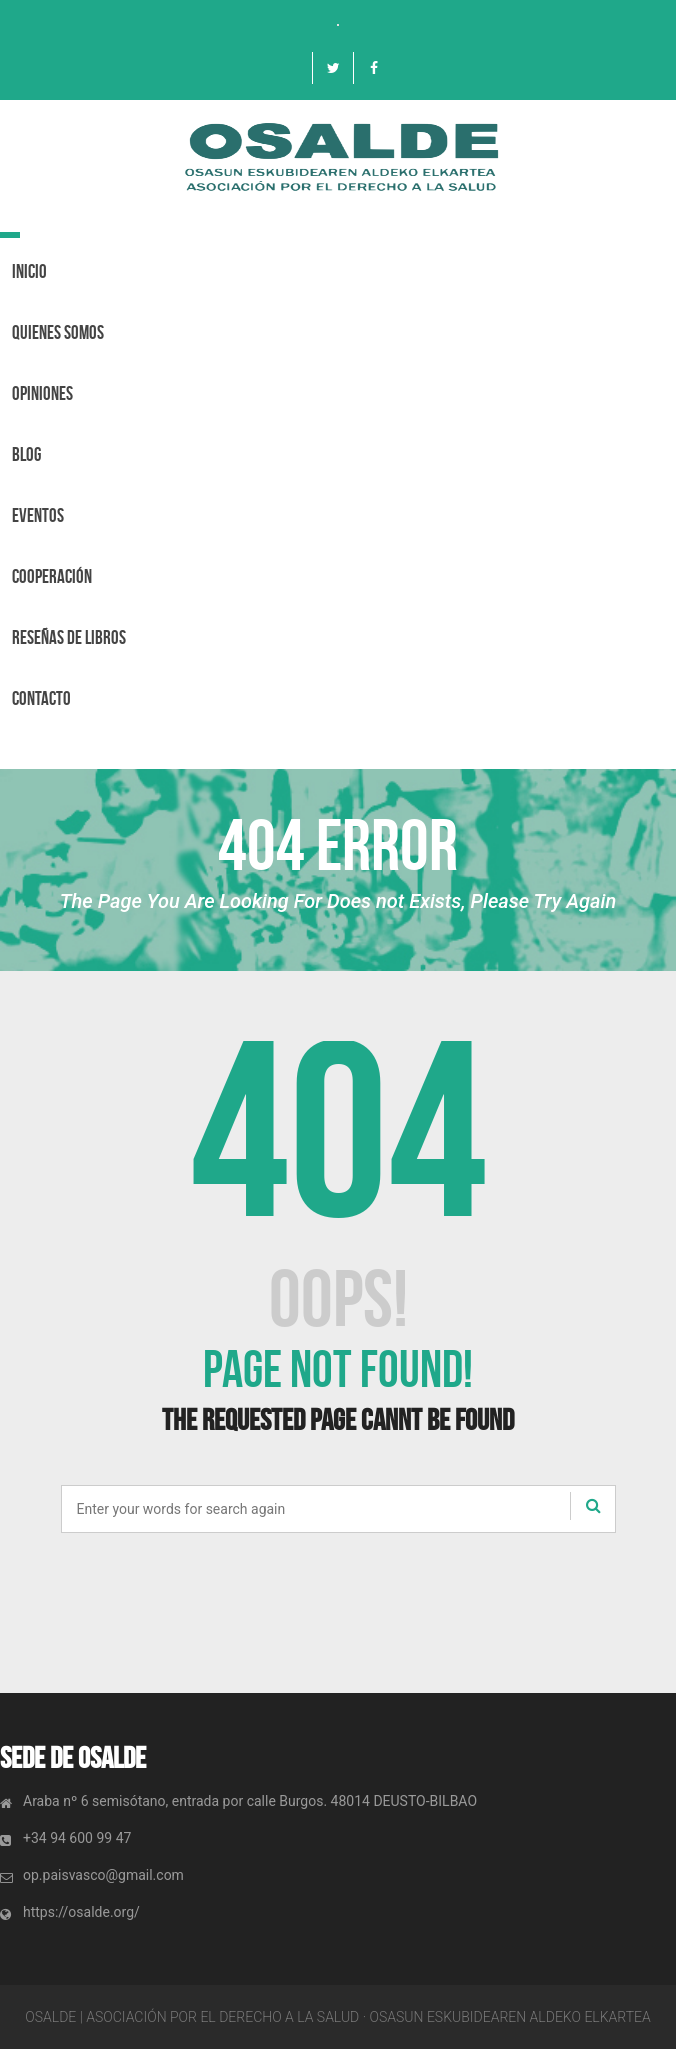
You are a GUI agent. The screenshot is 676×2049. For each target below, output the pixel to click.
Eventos (38, 515)
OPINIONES (42, 393)
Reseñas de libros (69, 637)
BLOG (26, 454)
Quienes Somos (58, 332)
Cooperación (52, 576)
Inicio (29, 271)
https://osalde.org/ (81, 1912)
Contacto (41, 698)
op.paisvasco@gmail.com (103, 1875)
